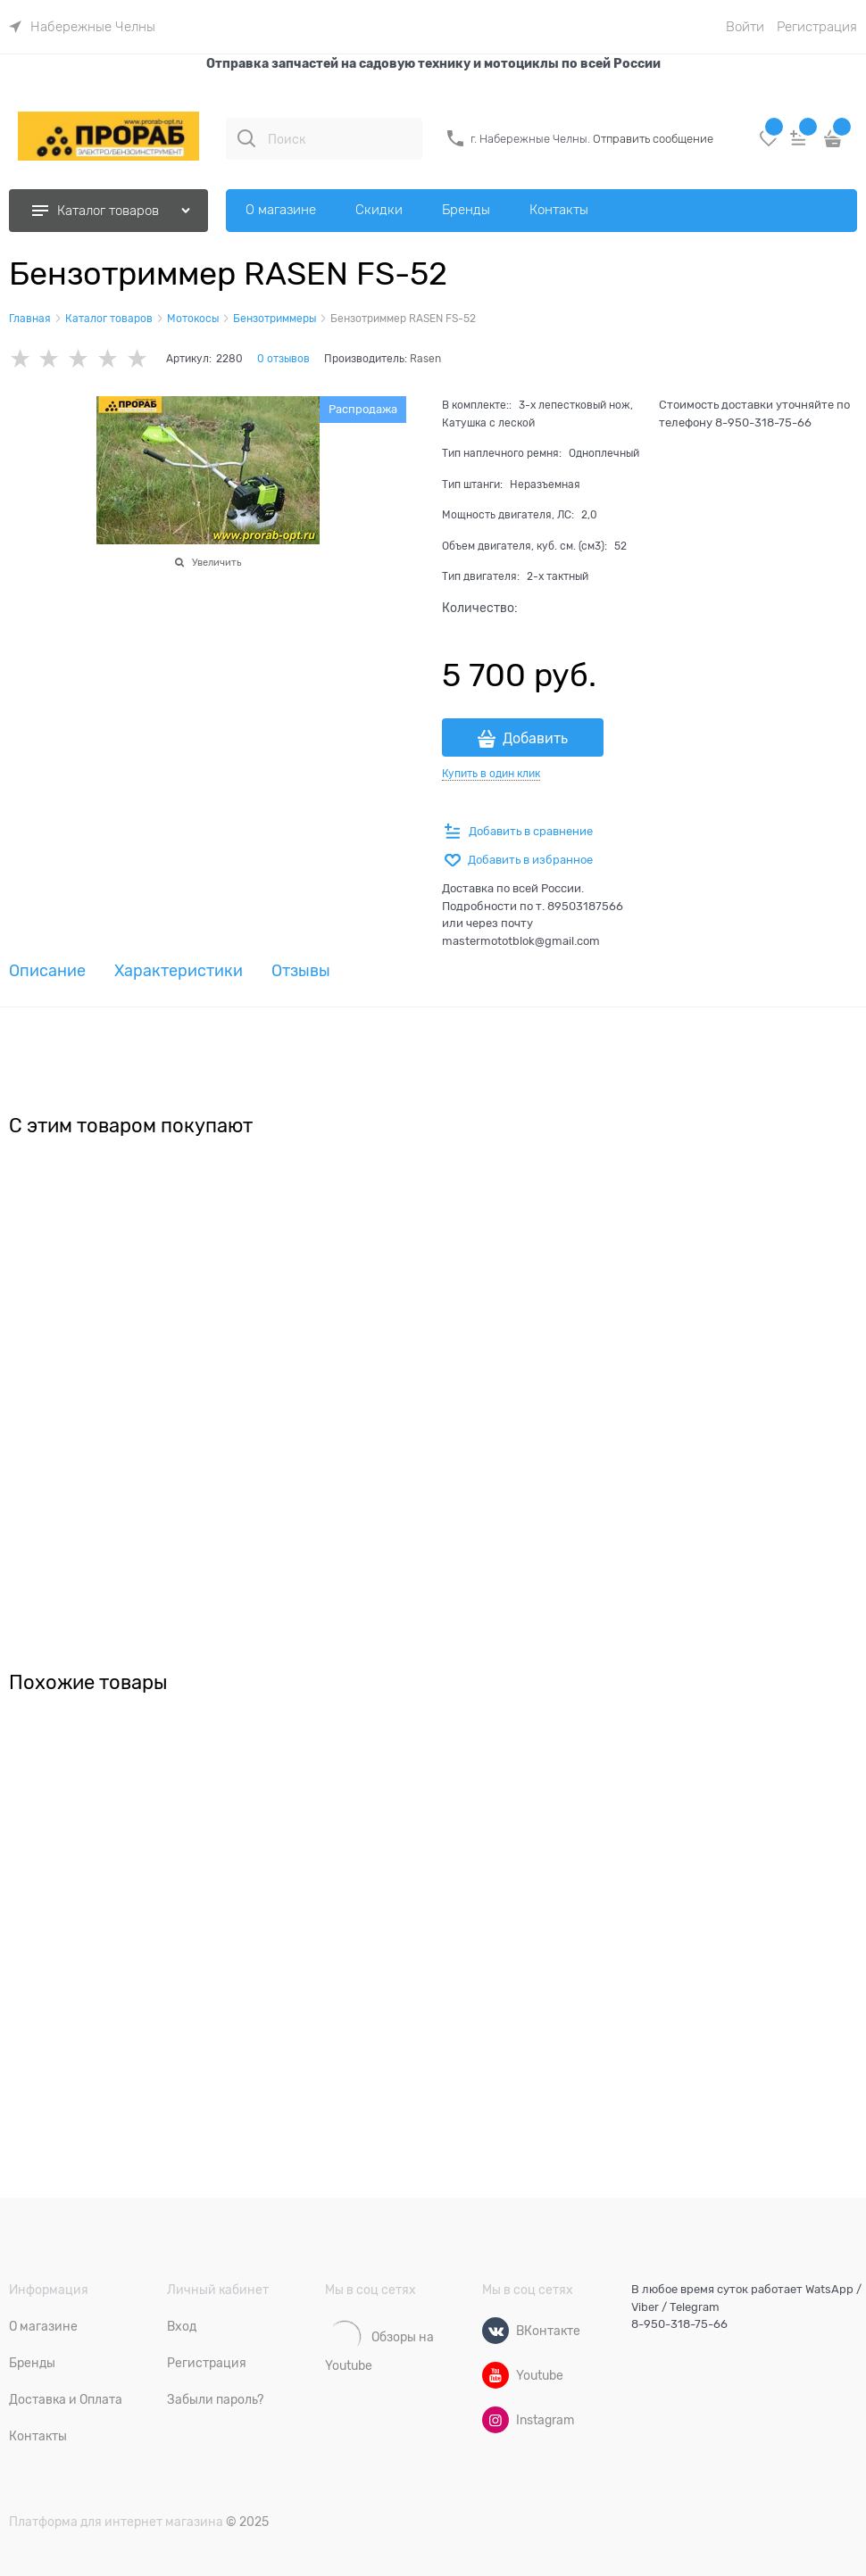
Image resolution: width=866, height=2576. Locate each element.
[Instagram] (495, 2419)
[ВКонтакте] (495, 2330)
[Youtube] (495, 2375)
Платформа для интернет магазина (116, 2521)
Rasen (425, 358)
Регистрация (817, 27)
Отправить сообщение (653, 138)
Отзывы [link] (300, 971)
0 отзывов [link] (283, 358)
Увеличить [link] (216, 562)
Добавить (535, 739)
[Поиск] (246, 138)
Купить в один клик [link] (491, 773)
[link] (82, 26)
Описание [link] (47, 971)
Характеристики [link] (178, 971)
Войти (745, 27)
